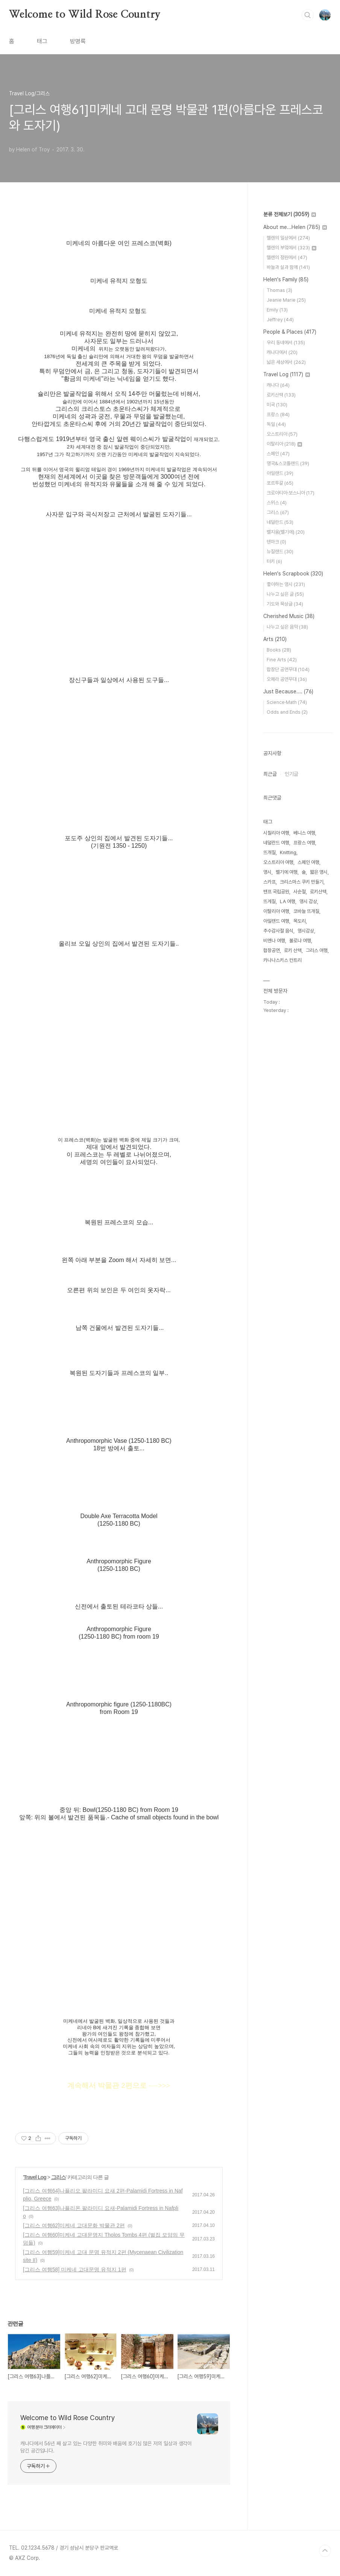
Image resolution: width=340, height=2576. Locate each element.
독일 (276, 424)
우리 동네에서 (286, 342)
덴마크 (276, 542)
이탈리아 (284, 444)
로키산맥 (281, 395)
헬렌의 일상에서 (288, 238)
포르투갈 (280, 483)
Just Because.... (288, 691)
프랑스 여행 (304, 842)
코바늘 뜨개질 (306, 911)
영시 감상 (308, 901)
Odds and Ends (287, 712)
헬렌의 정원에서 (287, 257)
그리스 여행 (317, 950)
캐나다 (278, 385)
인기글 (291, 774)
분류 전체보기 (289, 214)
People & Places (289, 332)
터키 (274, 561)
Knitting (288, 852)
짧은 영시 (319, 872)
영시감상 (306, 931)
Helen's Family (285, 279)
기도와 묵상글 (285, 604)
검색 (307, 15)
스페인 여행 (308, 862)
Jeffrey (280, 319)
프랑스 (278, 414)
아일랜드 (280, 473)
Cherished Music (288, 616)
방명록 (78, 41)
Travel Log (35, 2177)
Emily (277, 310)
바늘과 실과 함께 (288, 267)
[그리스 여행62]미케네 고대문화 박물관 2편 (74, 2225)
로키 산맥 (293, 950)
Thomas (279, 290)
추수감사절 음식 (278, 931)
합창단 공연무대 (288, 669)
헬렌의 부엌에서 (291, 247)
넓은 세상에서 (286, 362)
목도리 (299, 921)
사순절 (299, 891)
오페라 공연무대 (287, 679)
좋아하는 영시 (286, 584)
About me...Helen (295, 227)
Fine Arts (282, 659)
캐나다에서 (282, 352)
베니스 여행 (304, 833)
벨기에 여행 (287, 872)
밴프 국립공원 (276, 891)
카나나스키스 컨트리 (282, 960)
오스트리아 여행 (278, 862)
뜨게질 (269, 901)
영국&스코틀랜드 (288, 463)
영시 (267, 872)
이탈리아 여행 (276, 911)
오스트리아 (282, 434)
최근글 (270, 774)
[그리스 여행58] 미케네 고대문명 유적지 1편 (74, 2269)
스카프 (269, 882)
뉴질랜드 (280, 551)
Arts (275, 639)
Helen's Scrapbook (293, 574)
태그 (42, 41)
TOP (325, 2551)
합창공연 (271, 950)
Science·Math (287, 702)
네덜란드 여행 (276, 842)
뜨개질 (269, 852)
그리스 (58, 2177)
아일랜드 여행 (276, 921)
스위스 (277, 502)
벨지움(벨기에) (286, 532)
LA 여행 (287, 901)
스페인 (278, 453)
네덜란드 (280, 522)
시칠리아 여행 (276, 833)
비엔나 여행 (274, 940)
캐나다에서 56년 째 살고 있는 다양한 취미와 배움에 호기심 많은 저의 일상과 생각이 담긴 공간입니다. (106, 2447)
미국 (277, 404)
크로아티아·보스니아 (290, 493)
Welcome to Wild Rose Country (84, 14)
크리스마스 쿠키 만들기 (301, 882)
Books (279, 650)
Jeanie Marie (286, 300)
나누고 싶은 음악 (287, 627)
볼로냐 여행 (300, 940)
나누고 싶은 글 (285, 594)
